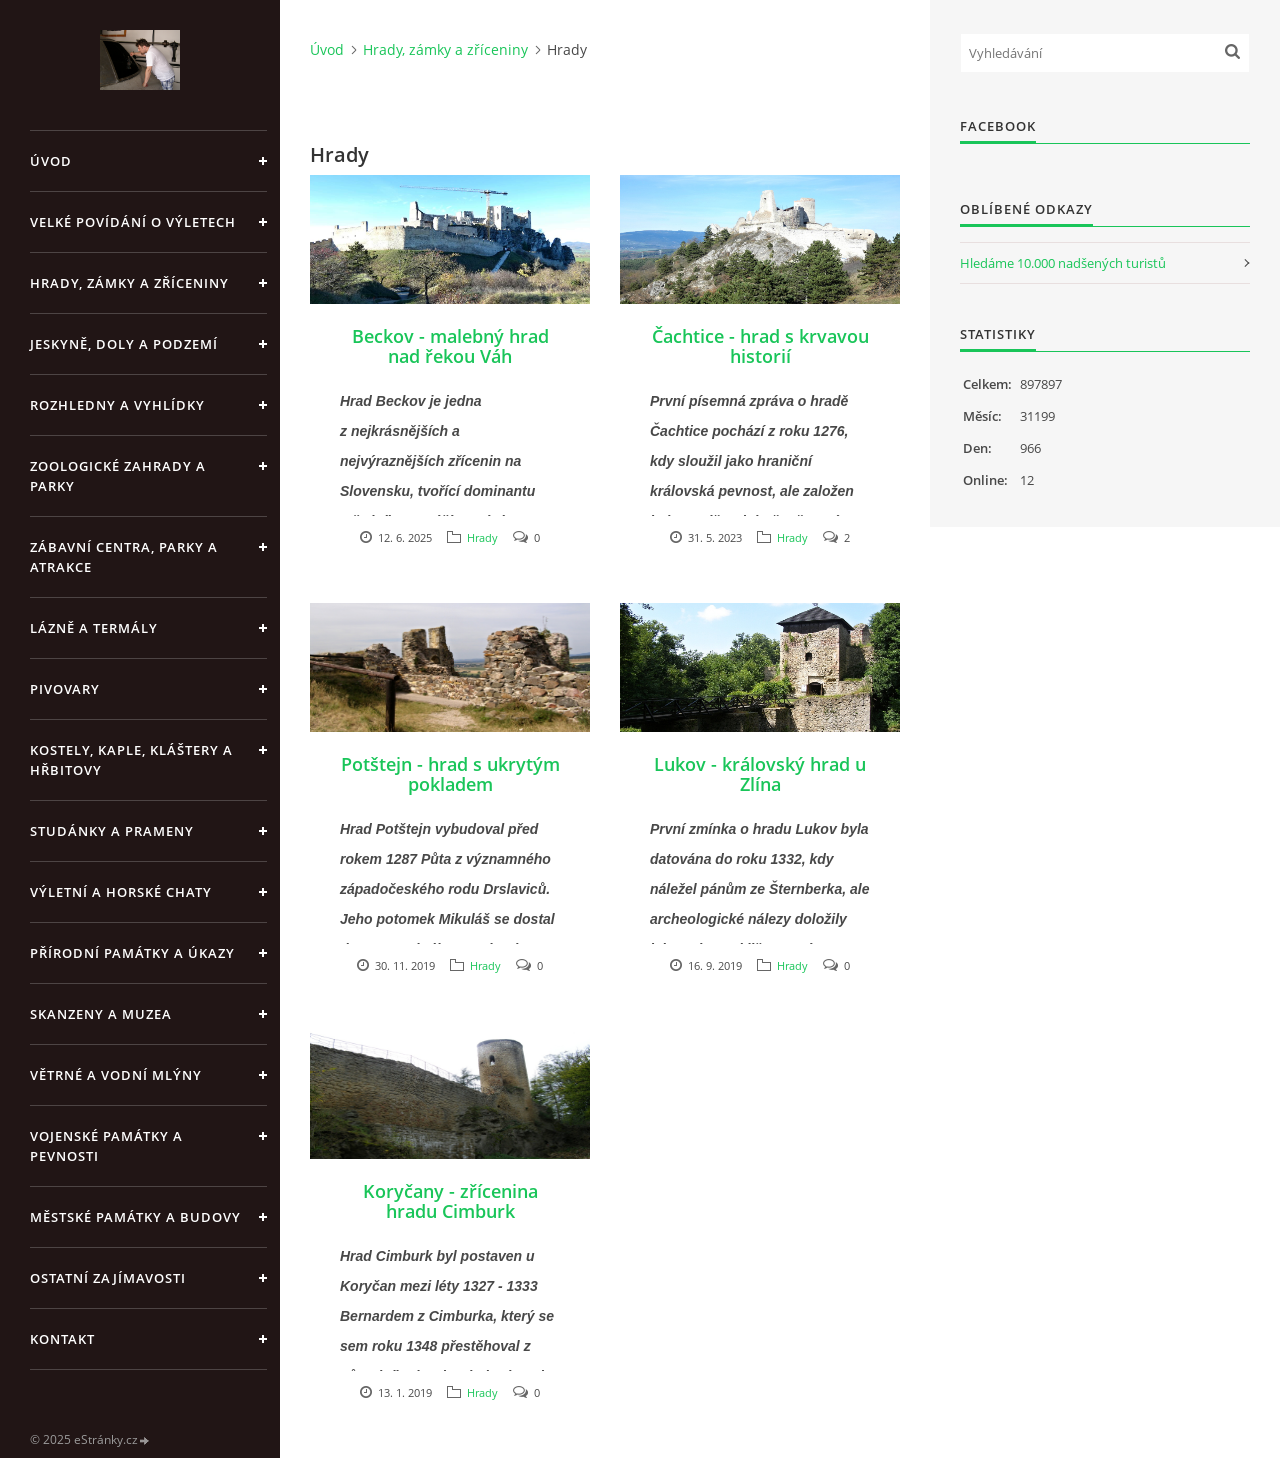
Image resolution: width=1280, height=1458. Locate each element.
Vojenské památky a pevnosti (106, 1146)
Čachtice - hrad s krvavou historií (760, 346)
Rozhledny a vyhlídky (117, 405)
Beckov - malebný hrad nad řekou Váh (450, 346)
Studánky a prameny (112, 831)
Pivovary (65, 689)
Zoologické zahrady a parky (118, 476)
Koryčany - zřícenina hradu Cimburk (450, 1201)
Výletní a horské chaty (121, 892)
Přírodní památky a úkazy (132, 953)
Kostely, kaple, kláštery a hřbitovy (131, 760)
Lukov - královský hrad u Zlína (760, 774)
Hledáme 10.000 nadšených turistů (1063, 263)
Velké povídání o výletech (133, 222)
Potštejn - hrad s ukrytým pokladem (450, 774)
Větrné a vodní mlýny (116, 1075)
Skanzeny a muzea (101, 1014)
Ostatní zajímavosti (108, 1278)
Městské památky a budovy (135, 1217)
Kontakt (62, 1339)
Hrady (482, 537)
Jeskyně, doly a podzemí (124, 344)
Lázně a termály (94, 628)
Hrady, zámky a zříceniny (129, 283)
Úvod (51, 161)
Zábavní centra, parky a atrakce (124, 557)
